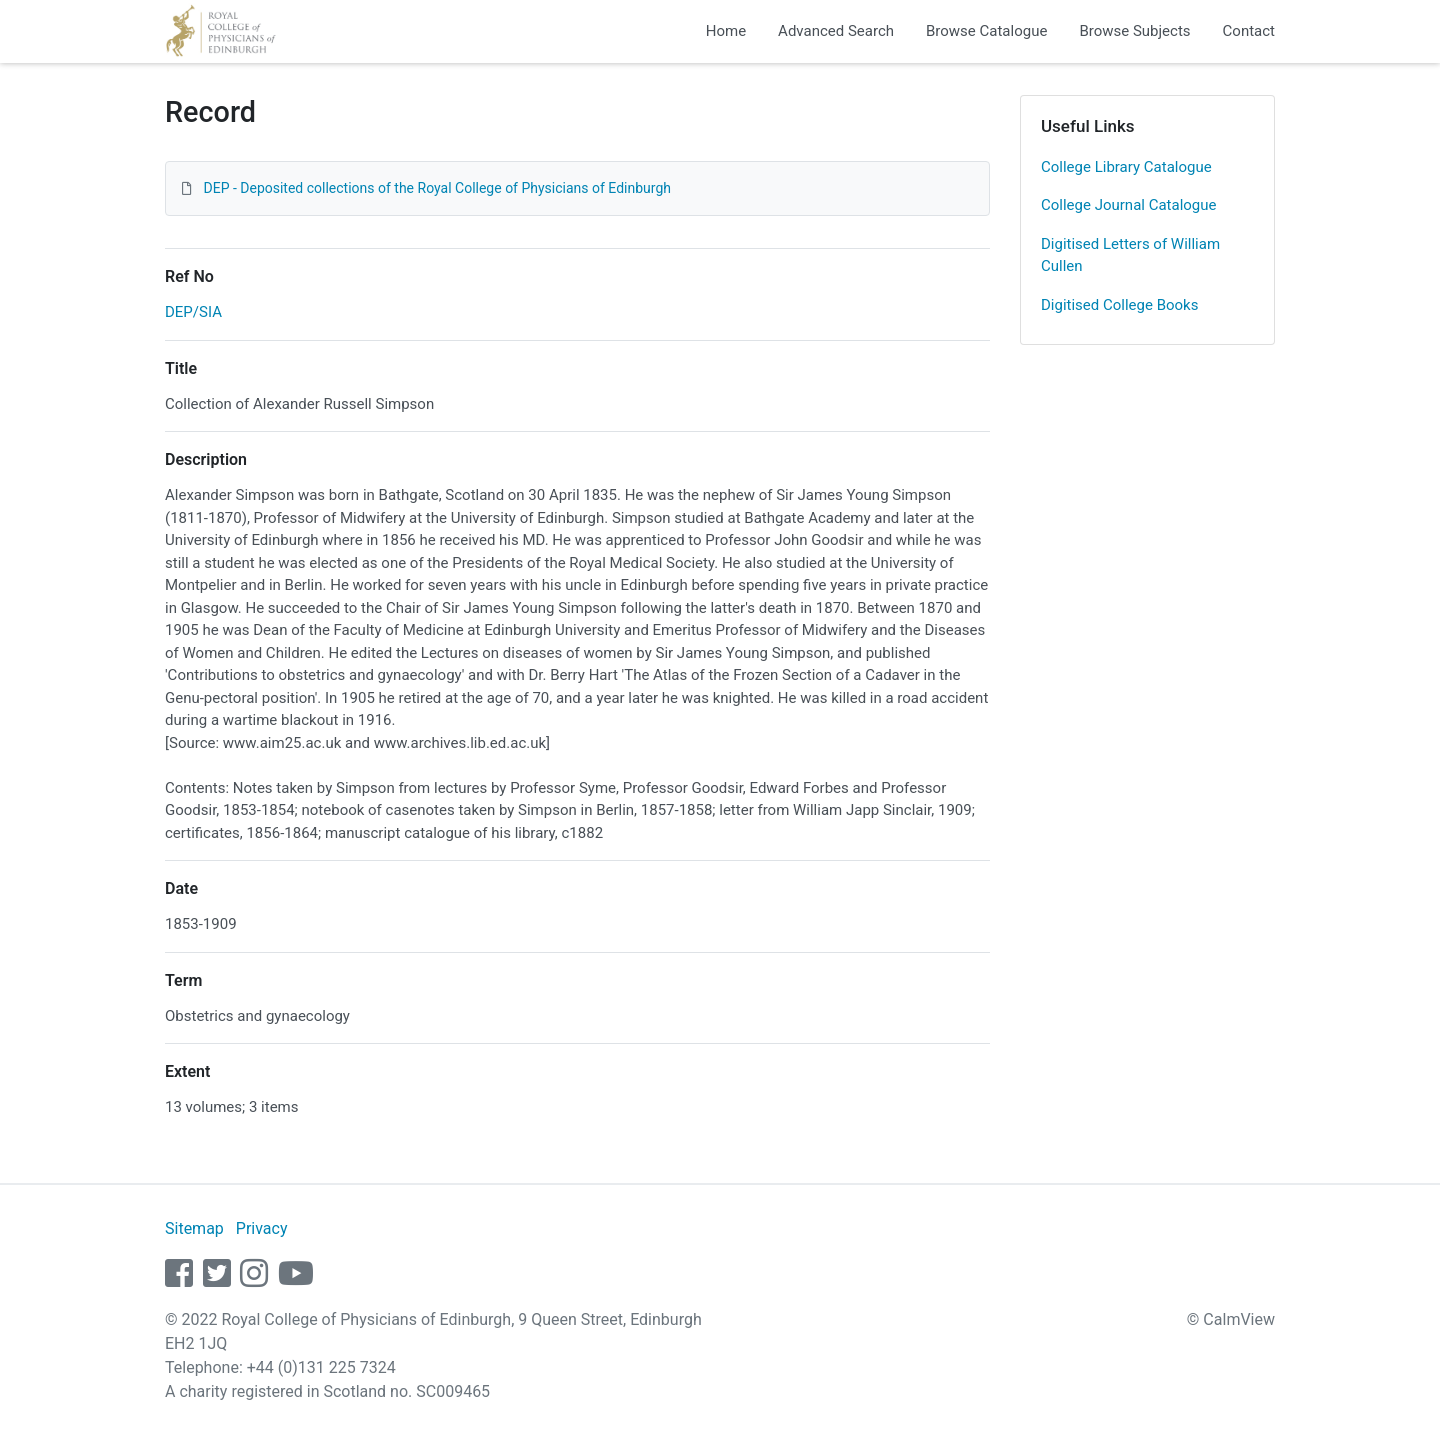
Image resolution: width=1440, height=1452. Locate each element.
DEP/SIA (193, 312)
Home (726, 31)
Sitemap (194, 1228)
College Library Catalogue (1126, 167)
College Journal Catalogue (1129, 205)
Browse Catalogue (986, 31)
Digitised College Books (1119, 305)
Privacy (262, 1228)
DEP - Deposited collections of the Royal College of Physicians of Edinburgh (437, 188)
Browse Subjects (1134, 31)
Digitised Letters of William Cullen (1130, 255)
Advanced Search (836, 31)
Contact (1249, 31)
